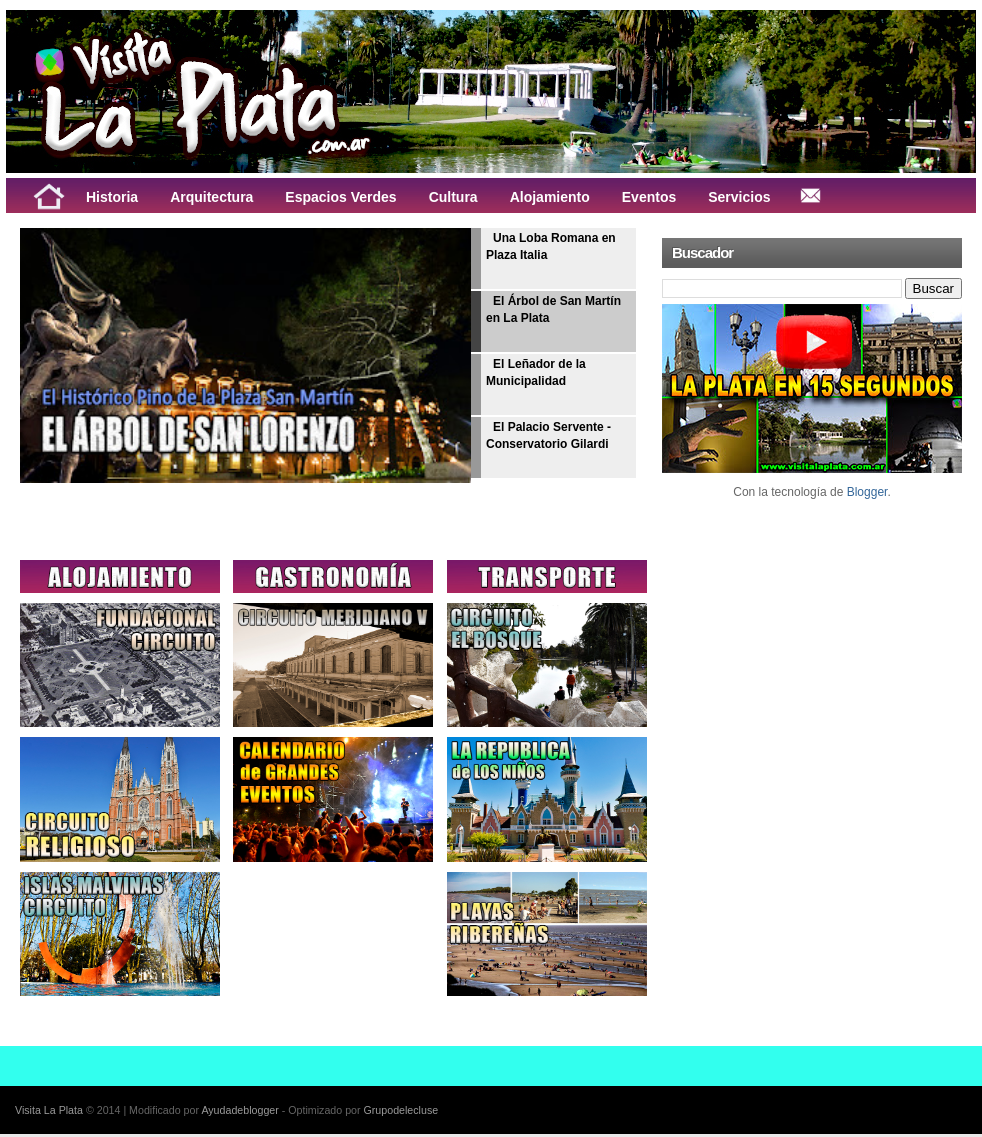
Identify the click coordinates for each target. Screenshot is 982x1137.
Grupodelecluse (401, 1110)
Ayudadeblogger (239, 1110)
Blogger (867, 492)
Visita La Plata (49, 1110)
